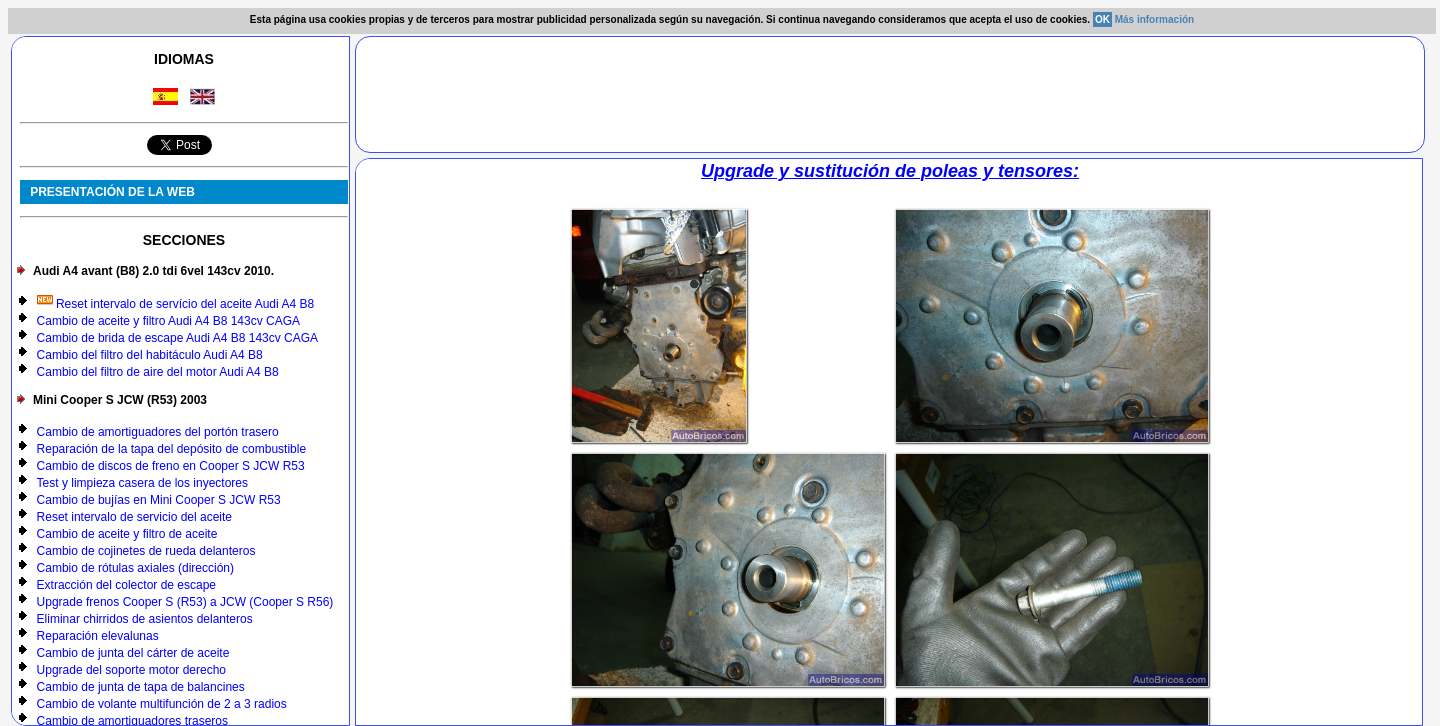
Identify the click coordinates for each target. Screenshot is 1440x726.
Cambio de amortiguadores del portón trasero (158, 432)
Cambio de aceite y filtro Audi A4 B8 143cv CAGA (168, 321)
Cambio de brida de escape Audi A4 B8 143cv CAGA (178, 338)
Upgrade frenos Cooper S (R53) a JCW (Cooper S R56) (185, 602)
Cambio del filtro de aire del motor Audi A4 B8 (158, 372)
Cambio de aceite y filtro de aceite (127, 534)
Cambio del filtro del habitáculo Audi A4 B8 (150, 355)
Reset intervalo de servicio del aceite (134, 517)
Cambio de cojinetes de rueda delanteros (146, 551)
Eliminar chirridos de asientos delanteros (145, 619)
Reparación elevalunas (98, 636)
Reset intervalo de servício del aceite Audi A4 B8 (176, 304)
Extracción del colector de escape (126, 585)
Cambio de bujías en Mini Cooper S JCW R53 (159, 500)
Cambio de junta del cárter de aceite (133, 653)
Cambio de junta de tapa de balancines (141, 687)
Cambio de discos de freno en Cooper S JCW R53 (171, 466)
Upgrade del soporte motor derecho (131, 670)
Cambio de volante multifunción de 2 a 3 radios (162, 704)
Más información (1154, 19)
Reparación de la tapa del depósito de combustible (172, 449)
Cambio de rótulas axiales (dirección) (135, 568)
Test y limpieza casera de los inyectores (142, 483)
